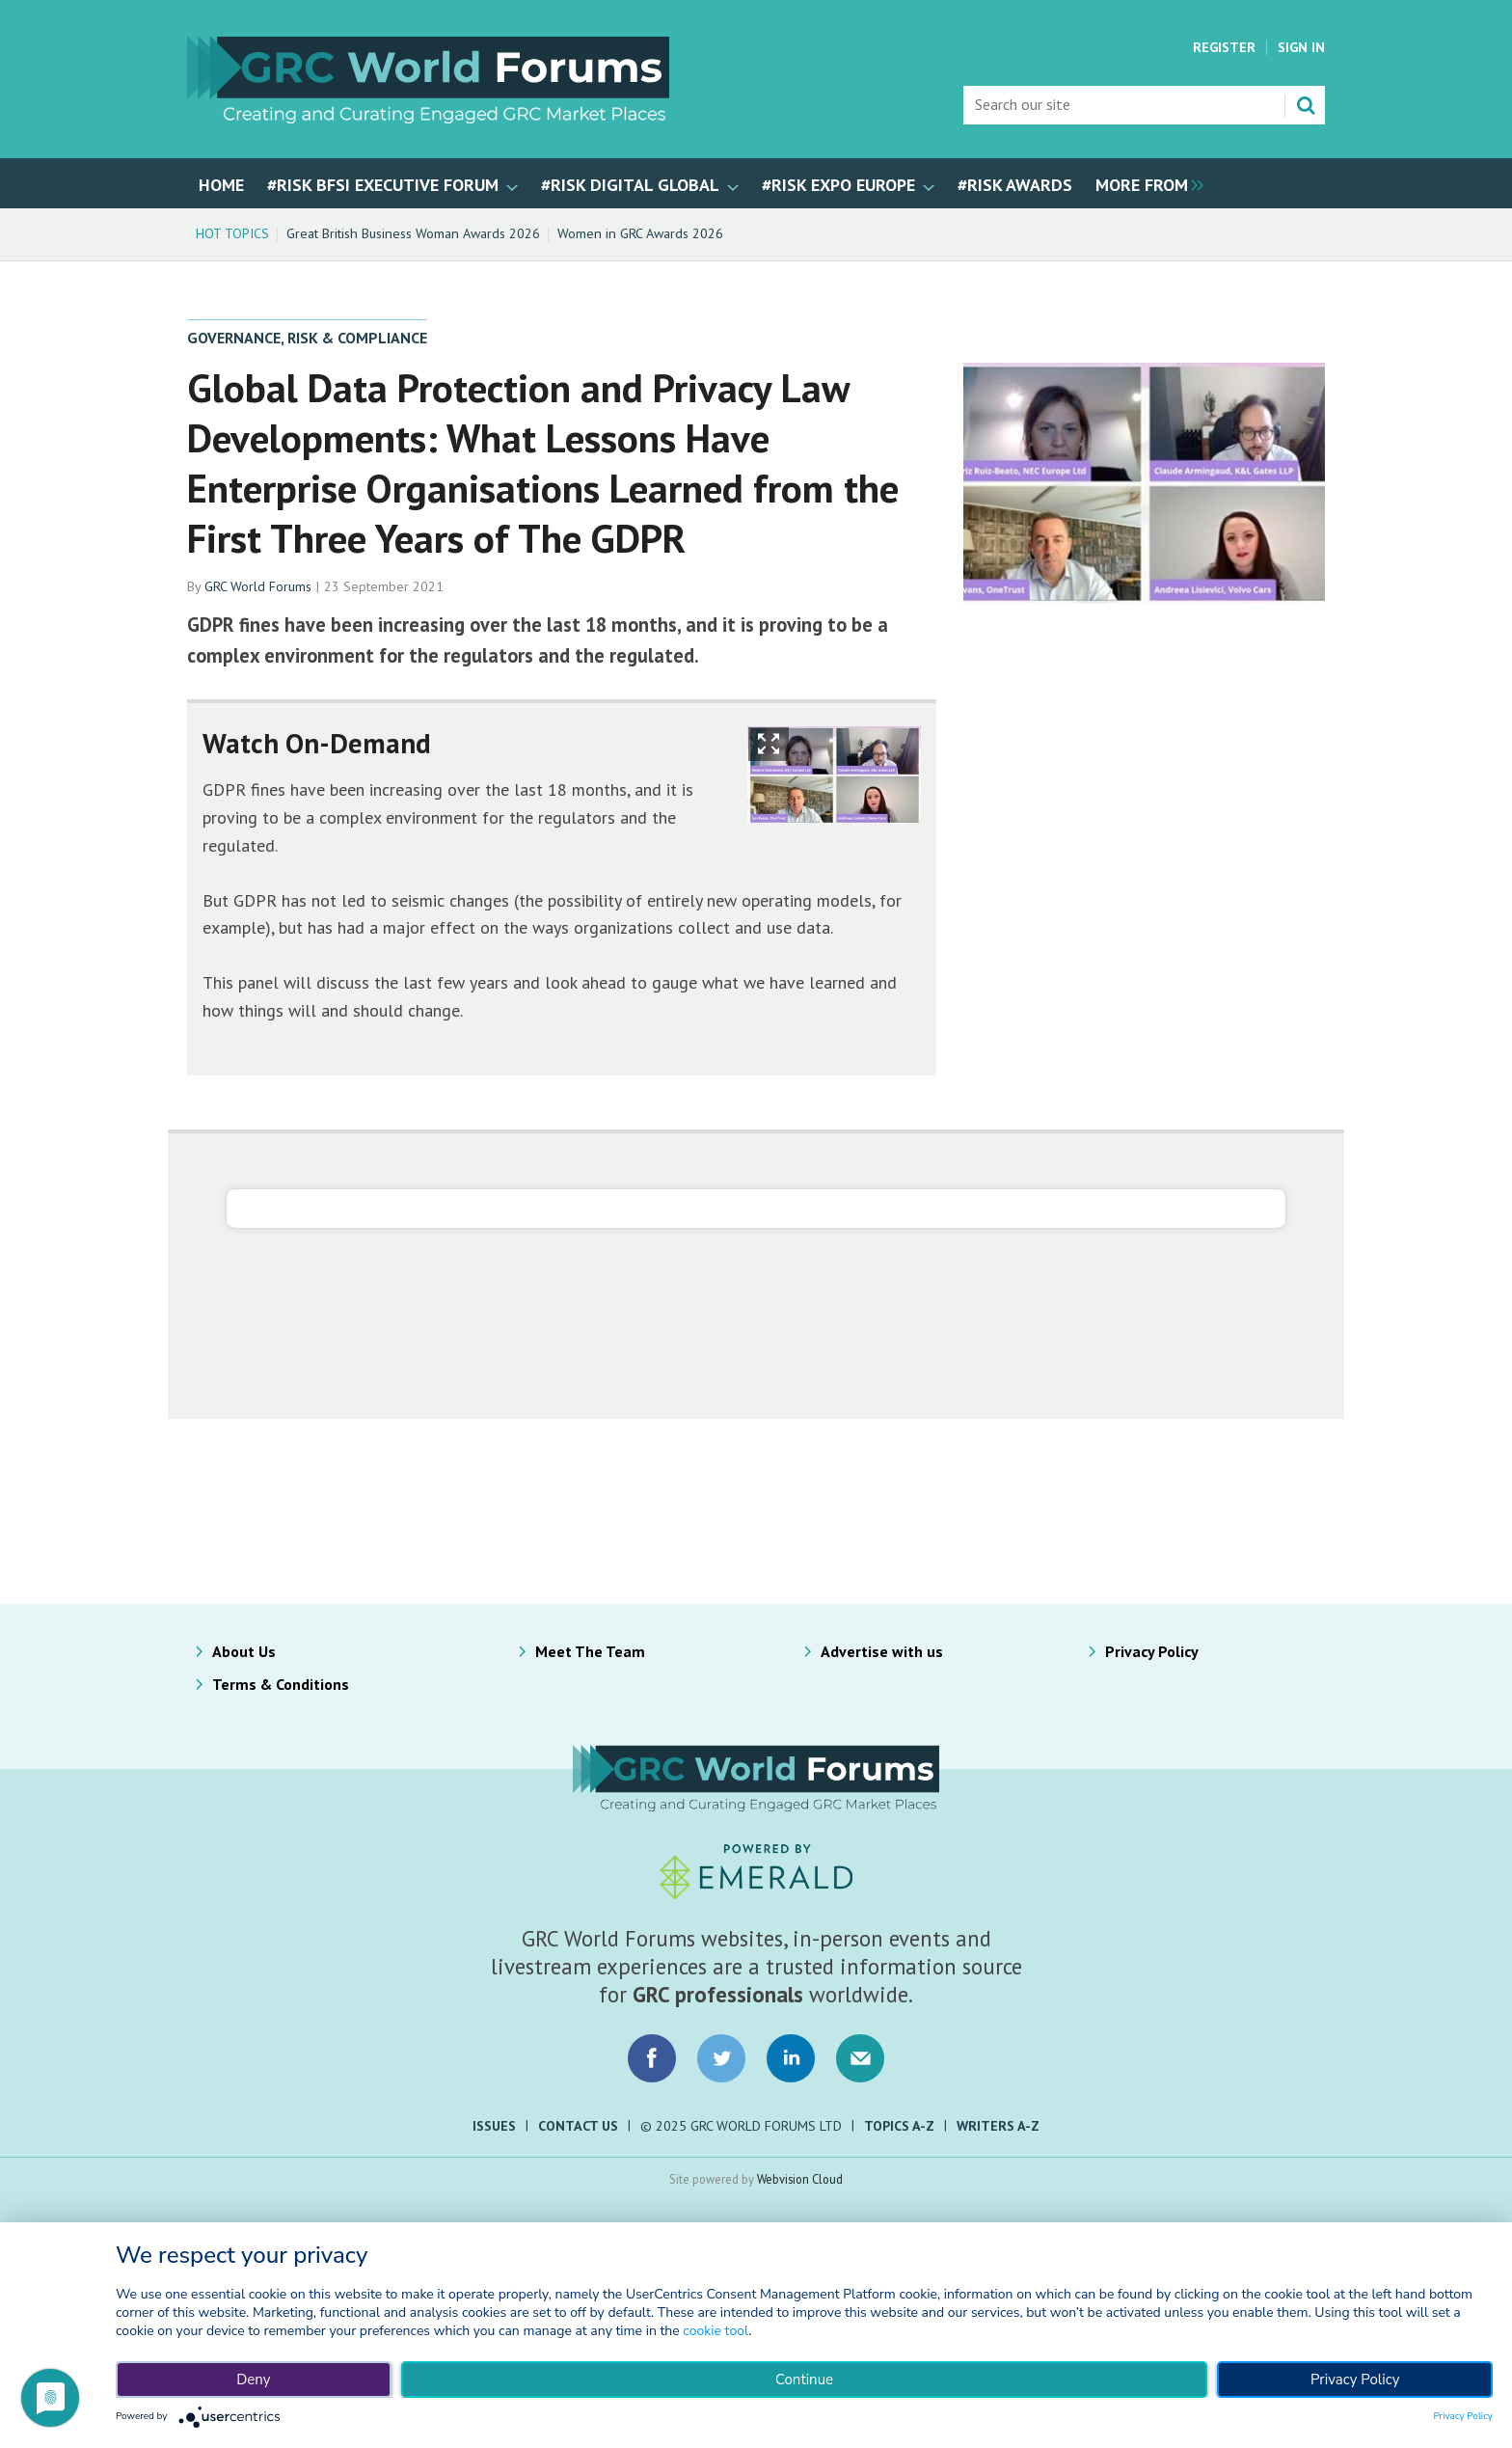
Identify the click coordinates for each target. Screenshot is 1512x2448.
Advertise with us (882, 1651)
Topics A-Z (899, 2126)
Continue (804, 2379)
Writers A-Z (998, 2126)
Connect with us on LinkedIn (791, 2058)
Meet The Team (590, 1651)
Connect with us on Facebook (652, 2058)
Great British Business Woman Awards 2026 (413, 233)
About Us (244, 1651)
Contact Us (578, 2126)
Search (1305, 105)
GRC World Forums (257, 586)
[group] (1144, 183)
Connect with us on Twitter (721, 2058)
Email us (860, 2058)
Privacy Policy (1152, 1651)
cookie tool (715, 2331)
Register (1224, 47)
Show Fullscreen (768, 744)
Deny (253, 2379)
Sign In (1301, 47)
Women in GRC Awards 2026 (640, 233)
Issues (494, 2126)
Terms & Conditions (280, 1684)
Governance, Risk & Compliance (307, 337)
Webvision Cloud (800, 2179)
